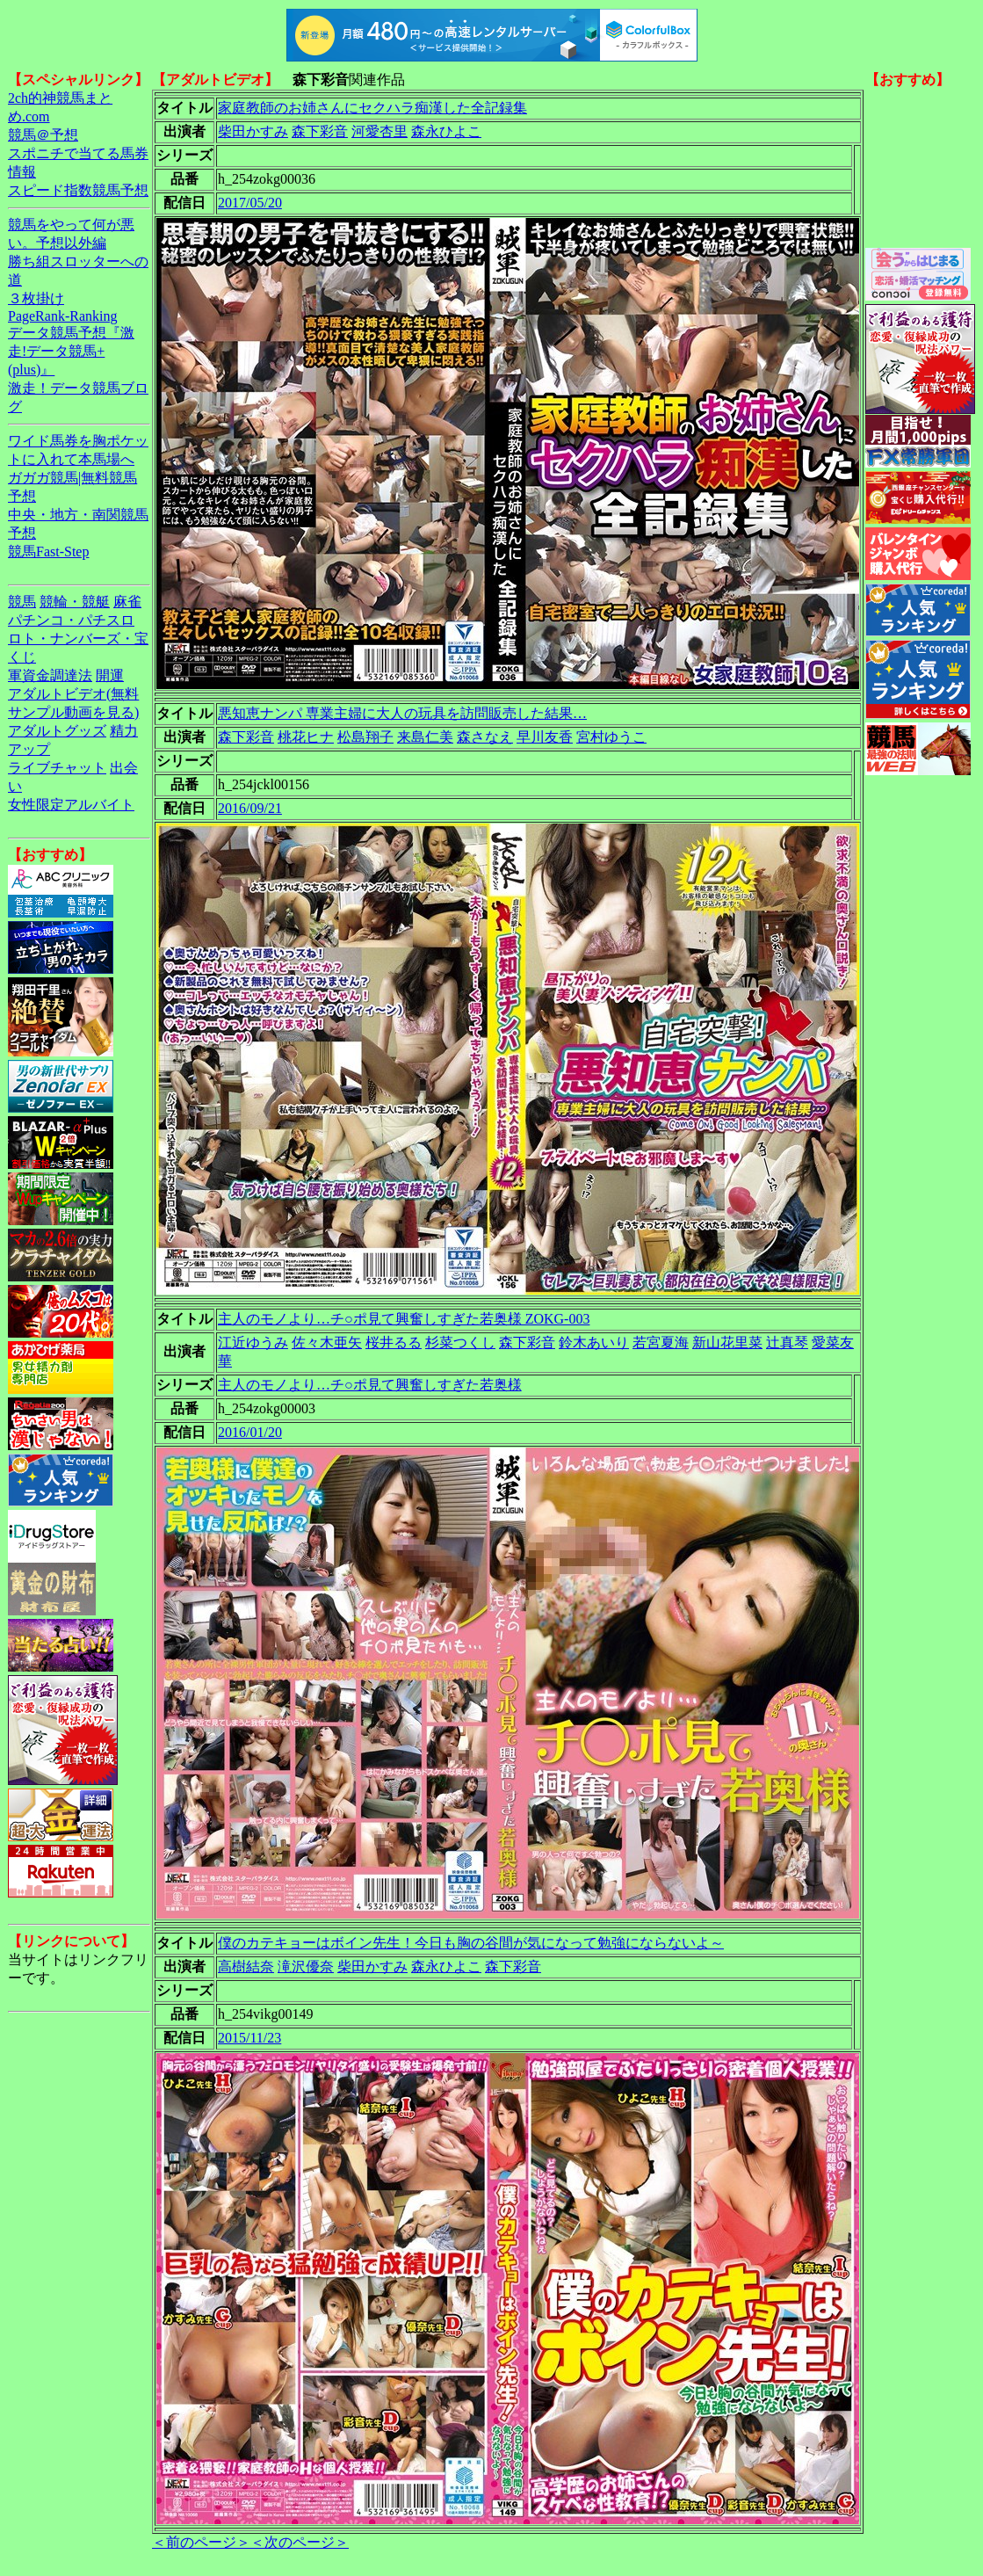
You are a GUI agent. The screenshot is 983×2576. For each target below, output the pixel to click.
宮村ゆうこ (611, 736)
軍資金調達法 (50, 675)
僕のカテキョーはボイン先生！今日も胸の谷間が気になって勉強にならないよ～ (471, 1942)
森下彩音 (320, 131)
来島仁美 (425, 736)
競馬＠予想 (43, 134)
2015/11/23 (249, 2037)
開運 (110, 675)
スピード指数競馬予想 (78, 190)
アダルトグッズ (57, 730)
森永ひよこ (446, 131)
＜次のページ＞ (299, 2542)
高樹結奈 (246, 1966)
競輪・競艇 (75, 601)
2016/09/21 (250, 808)
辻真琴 (787, 1342)
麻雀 (127, 601)
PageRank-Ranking (62, 315)
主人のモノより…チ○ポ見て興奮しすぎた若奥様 (370, 1384)
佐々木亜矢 (327, 1342)
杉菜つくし (460, 1342)
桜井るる (393, 1342)
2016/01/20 (250, 1432)
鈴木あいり (594, 1342)
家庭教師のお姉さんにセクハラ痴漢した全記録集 (372, 107)
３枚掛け (36, 298)
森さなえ (485, 736)
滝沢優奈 (306, 1966)
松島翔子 (365, 736)
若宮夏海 (660, 1342)
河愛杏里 (379, 131)
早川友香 (545, 736)
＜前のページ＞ (201, 2542)
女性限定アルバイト (71, 804)
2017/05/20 (250, 202)
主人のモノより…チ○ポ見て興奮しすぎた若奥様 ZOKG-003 (403, 1318)
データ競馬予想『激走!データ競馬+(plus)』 (71, 351)
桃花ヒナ (306, 736)
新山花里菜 (727, 1342)
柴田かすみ (253, 131)
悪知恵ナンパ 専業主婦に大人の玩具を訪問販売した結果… (402, 713)
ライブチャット (57, 767)
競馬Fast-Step (48, 551)
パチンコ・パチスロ (71, 620)
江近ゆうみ (253, 1342)
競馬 (22, 601)
